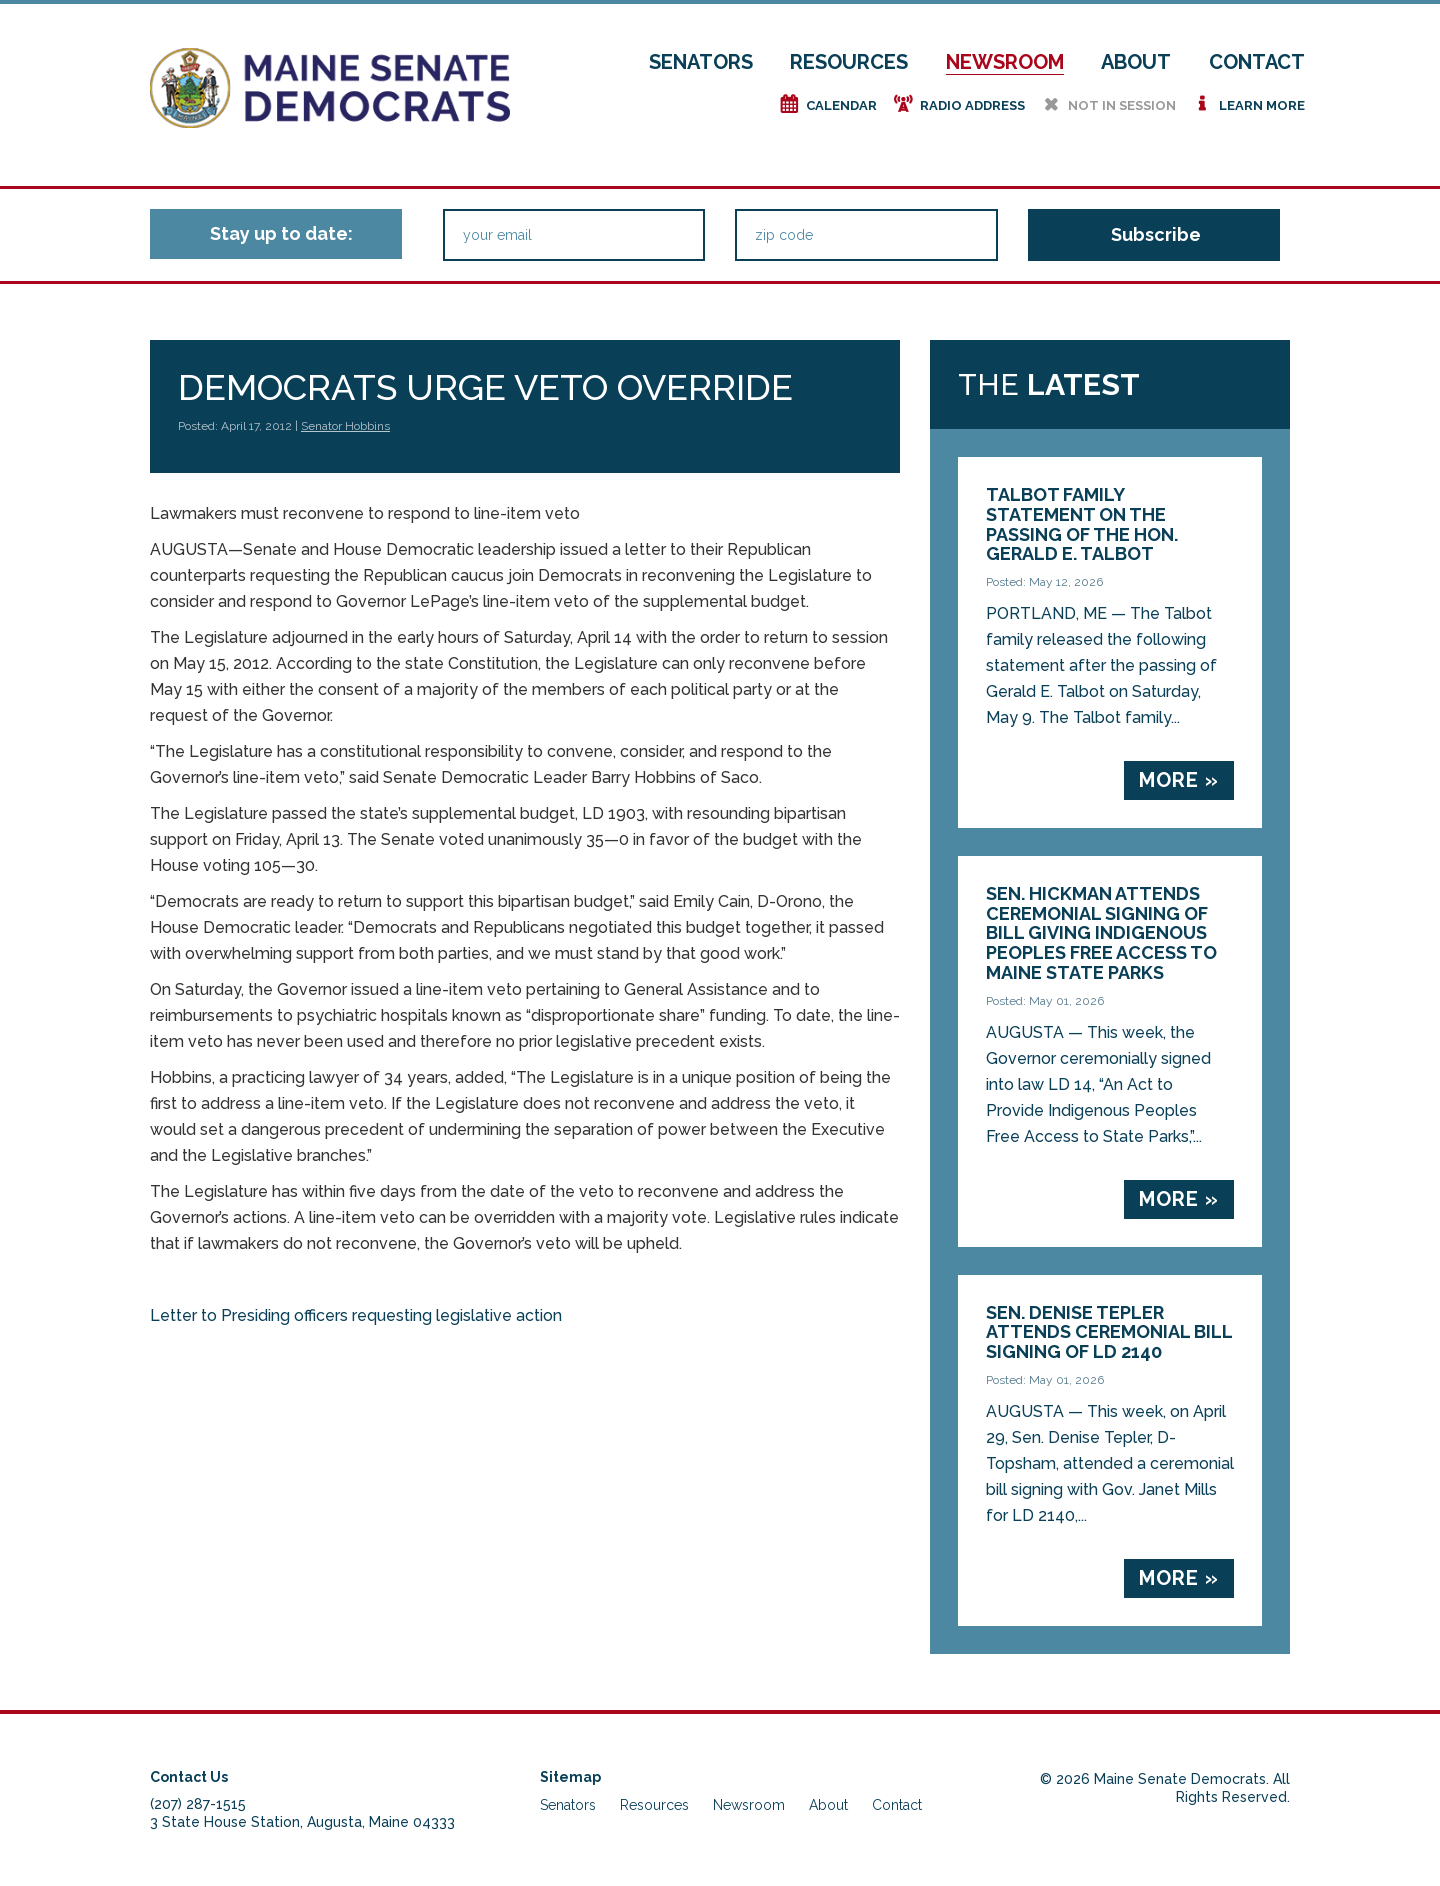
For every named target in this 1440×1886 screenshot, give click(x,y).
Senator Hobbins (345, 426)
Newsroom (1005, 62)
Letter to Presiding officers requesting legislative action (356, 1315)
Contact (1257, 62)
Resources (849, 62)
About (1136, 62)
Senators (701, 62)
